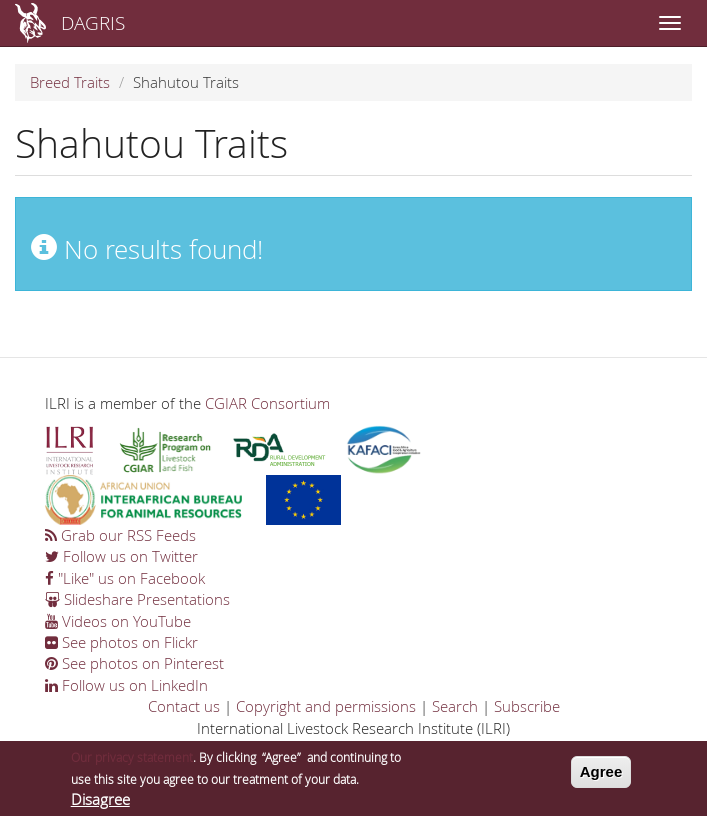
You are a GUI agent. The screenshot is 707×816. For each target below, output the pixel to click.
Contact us (184, 706)
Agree (601, 773)
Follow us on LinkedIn (126, 685)
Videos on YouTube (118, 621)
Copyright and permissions (326, 706)
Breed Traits (70, 82)
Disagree (100, 801)
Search (455, 706)
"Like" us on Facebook (125, 578)
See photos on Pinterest (134, 663)
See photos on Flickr (121, 642)
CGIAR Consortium (267, 403)
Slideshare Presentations (137, 599)
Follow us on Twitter (121, 556)
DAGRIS (93, 22)
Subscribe (527, 706)
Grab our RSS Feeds (120, 535)
